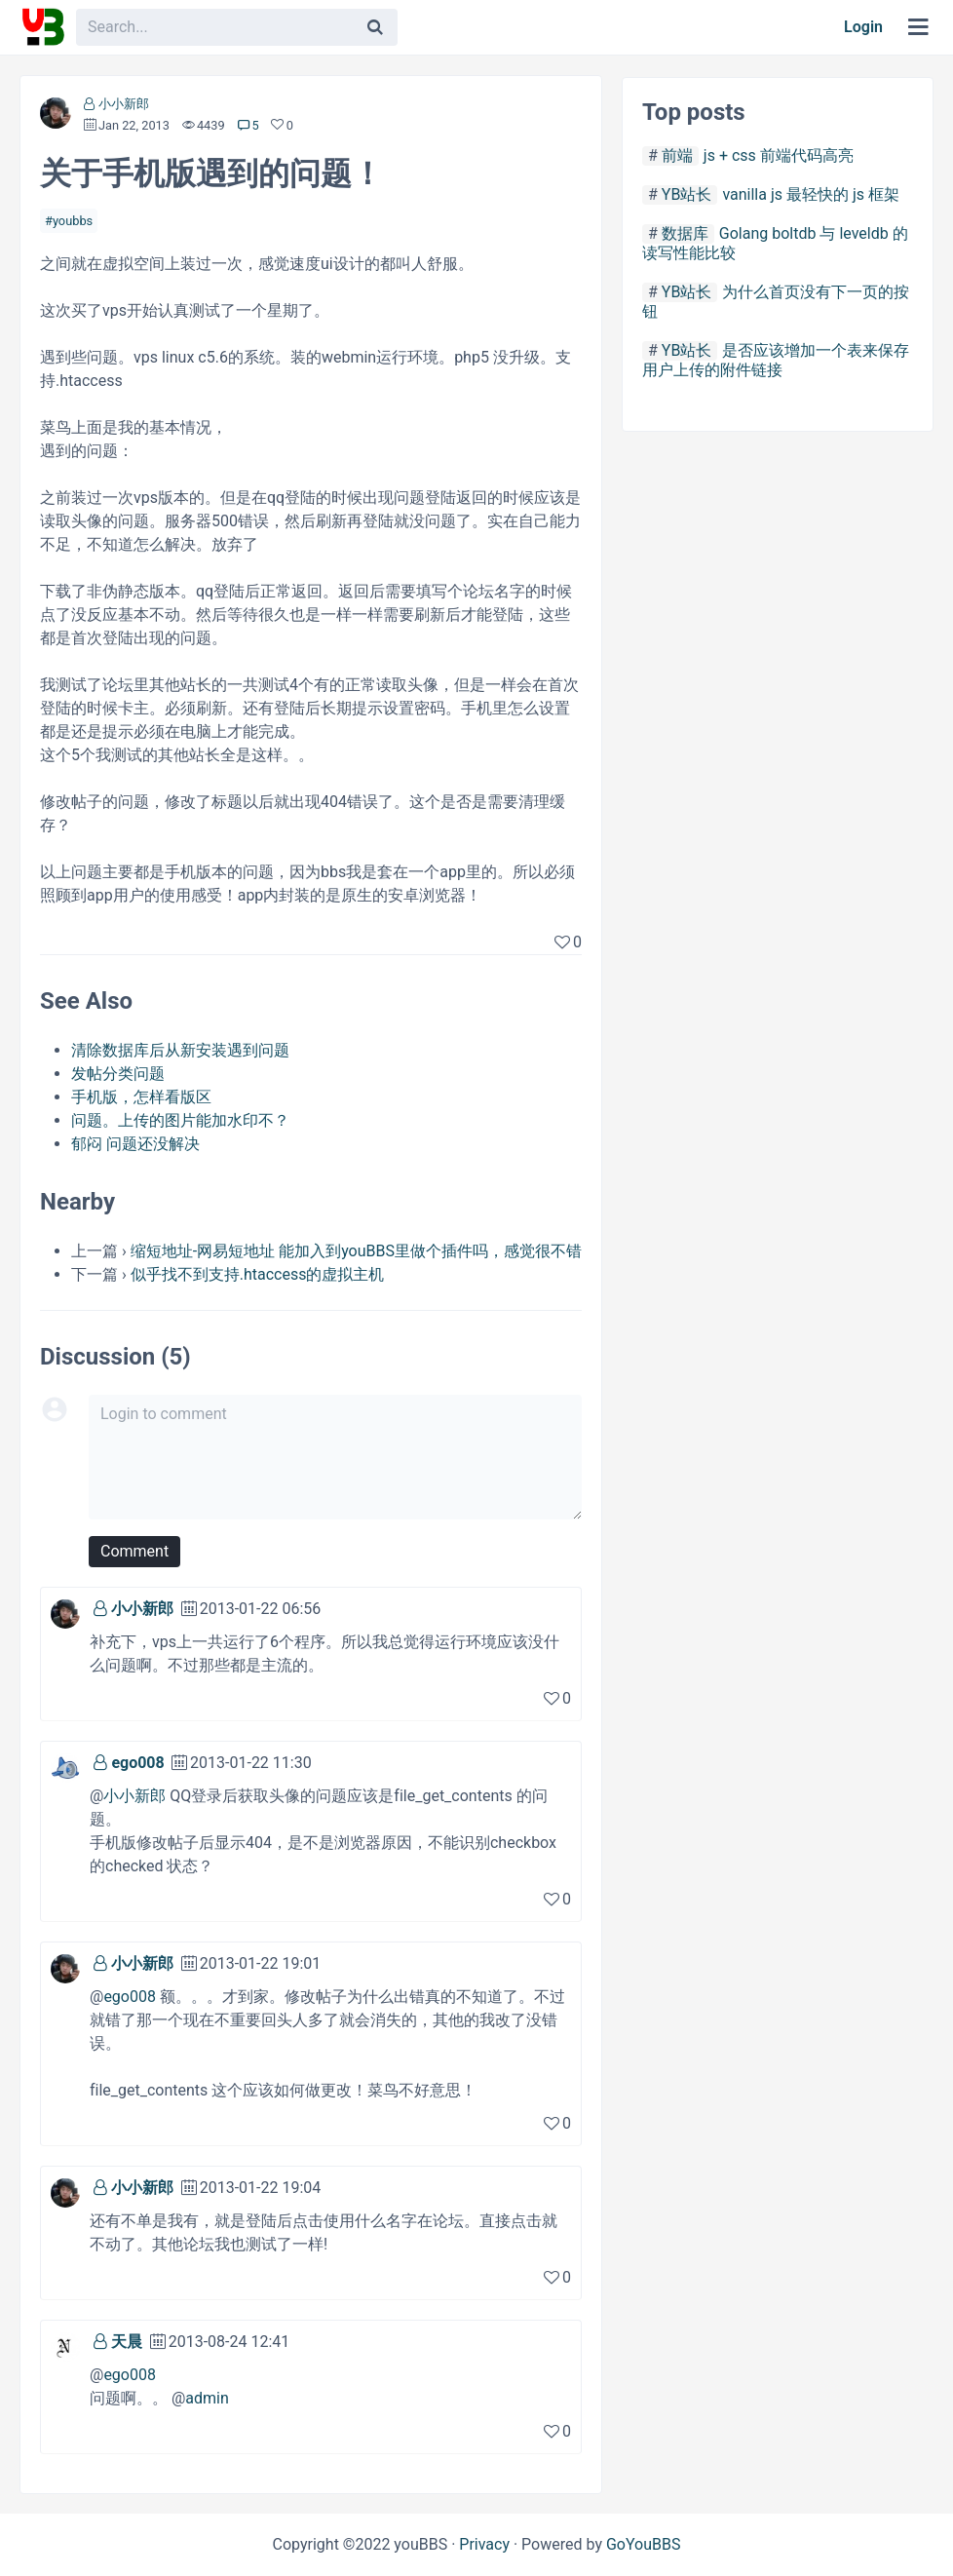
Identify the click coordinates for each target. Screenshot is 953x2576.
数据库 (685, 233)
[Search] (375, 27)
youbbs (73, 220)
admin (206, 2398)
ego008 (137, 1762)
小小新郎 (123, 103)
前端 (677, 155)
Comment (134, 1551)
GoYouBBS (643, 2544)
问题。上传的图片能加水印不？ (180, 1120)
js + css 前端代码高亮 (779, 155)
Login (863, 27)
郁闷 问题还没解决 (135, 1143)
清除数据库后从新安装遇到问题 (180, 1050)
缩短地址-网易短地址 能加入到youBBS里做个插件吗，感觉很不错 (356, 1251)
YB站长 (687, 194)
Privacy (484, 2544)
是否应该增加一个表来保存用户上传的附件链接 (775, 360)
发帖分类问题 (118, 1073)
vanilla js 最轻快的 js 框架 (810, 194)
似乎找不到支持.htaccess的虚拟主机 (258, 1274)
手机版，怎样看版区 (141, 1097)
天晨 (126, 2341)
